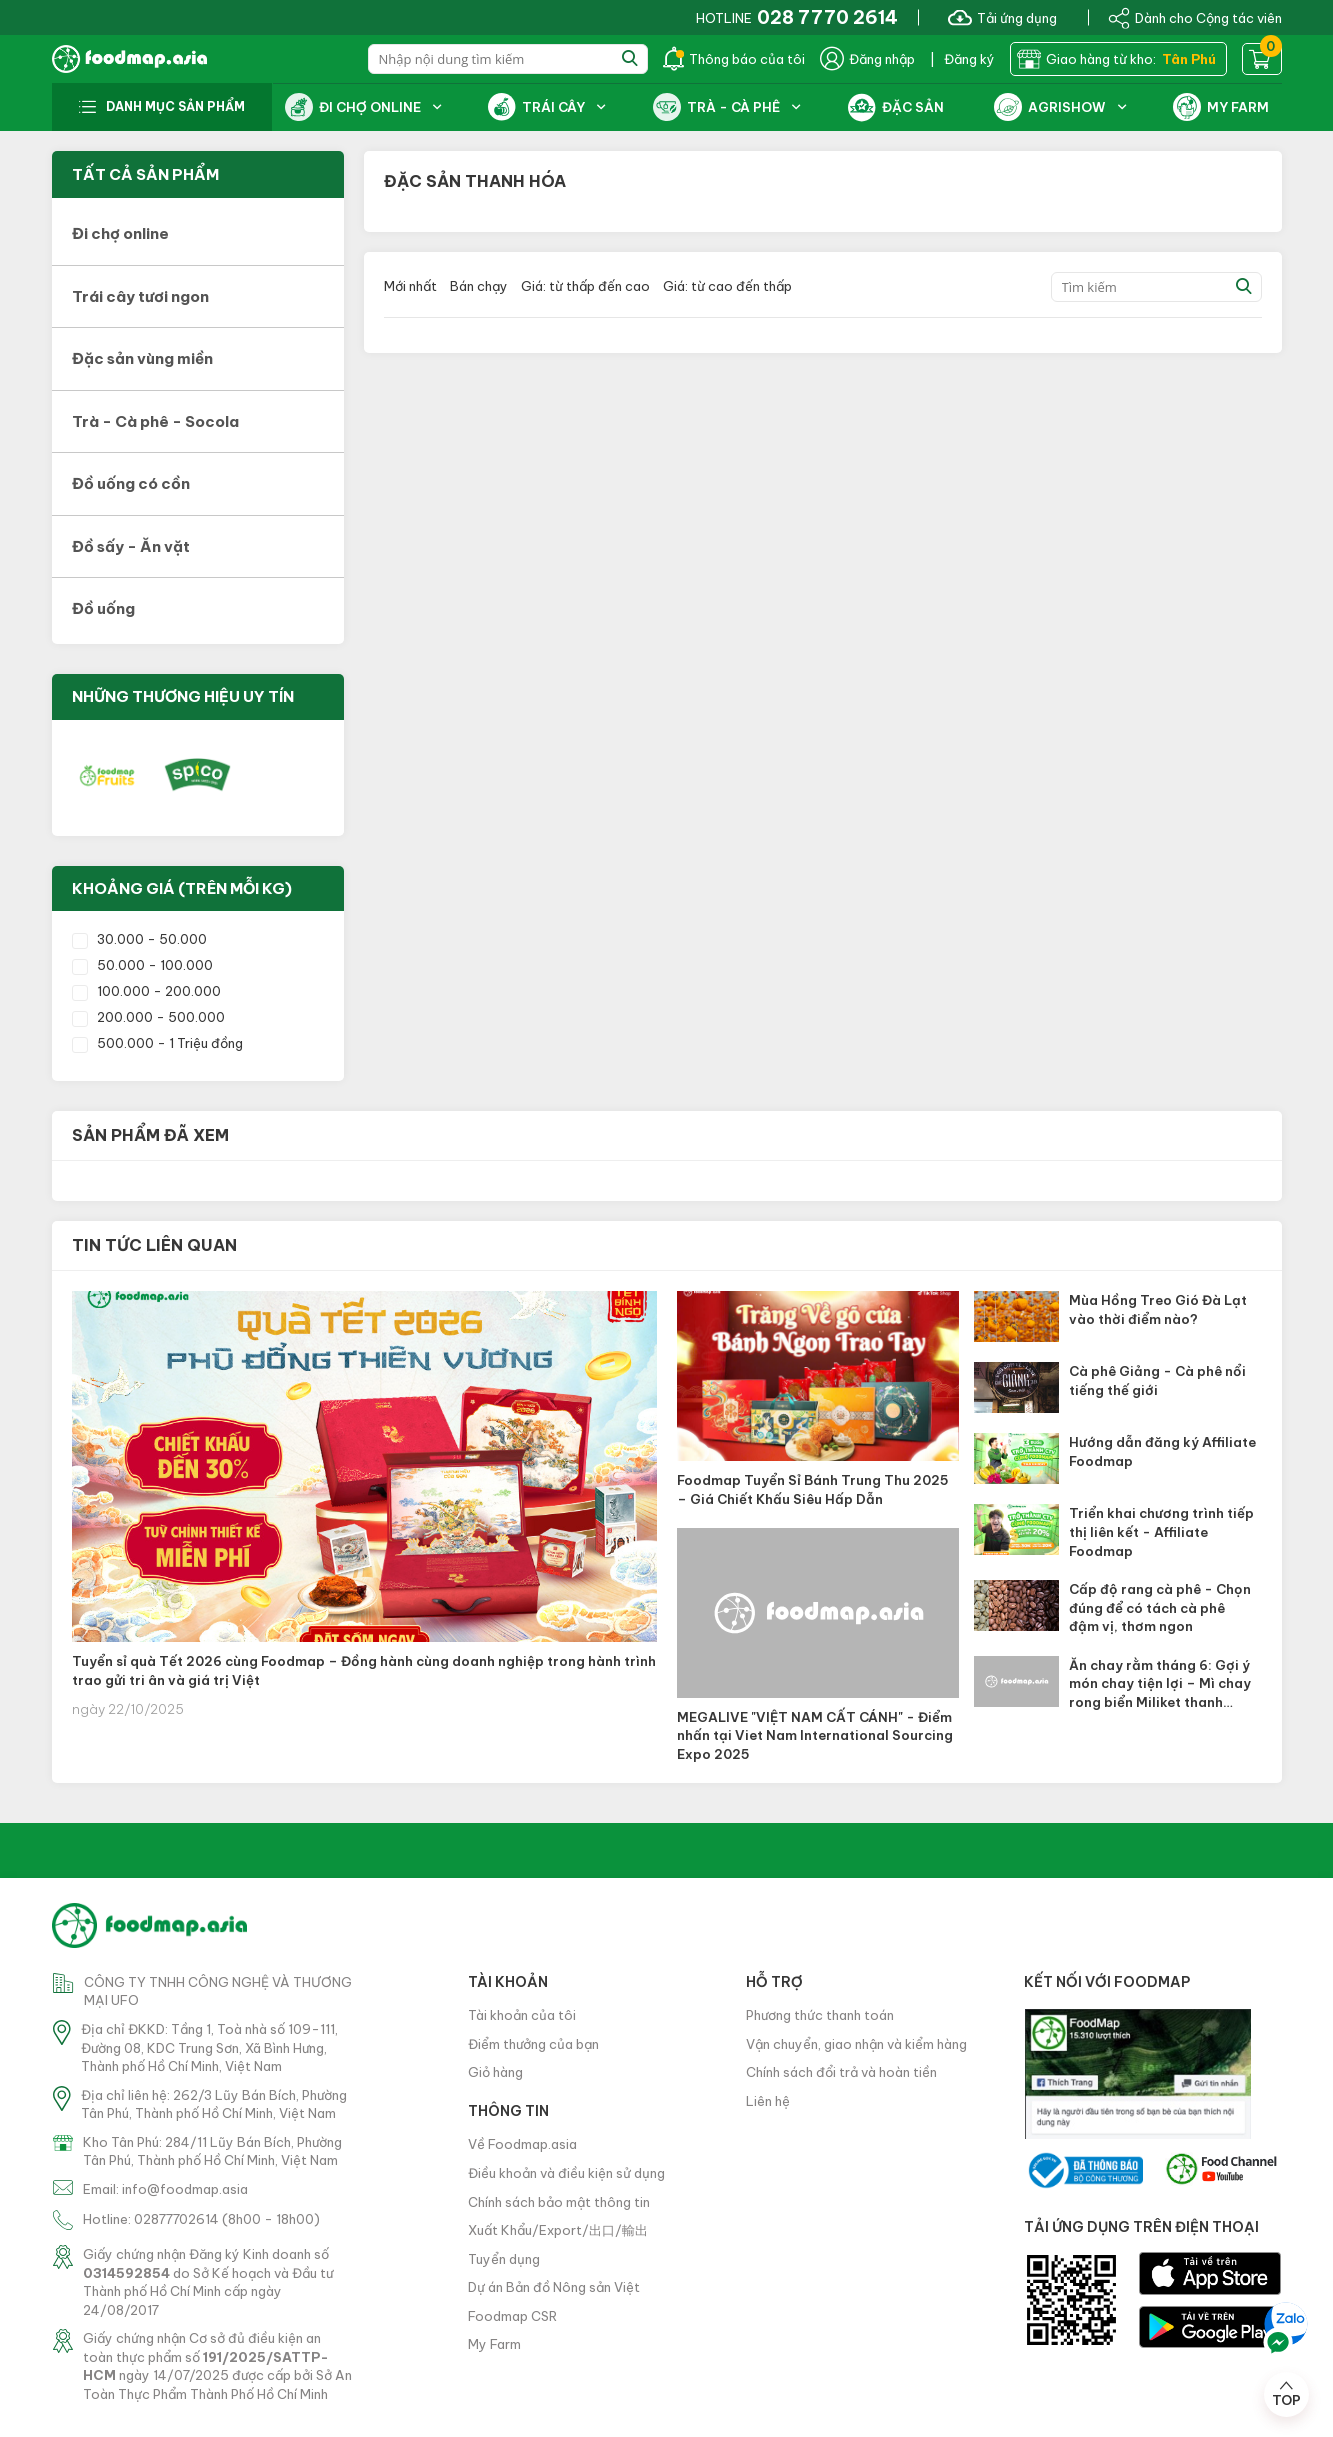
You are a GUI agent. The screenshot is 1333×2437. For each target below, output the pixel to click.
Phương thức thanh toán (820, 2015)
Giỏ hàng (495, 2072)
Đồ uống (103, 608)
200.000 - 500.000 (148, 1017)
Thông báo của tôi (734, 59)
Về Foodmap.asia (522, 2144)
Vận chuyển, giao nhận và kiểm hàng (856, 2044)
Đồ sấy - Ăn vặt (131, 546)
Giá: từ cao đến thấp (727, 286)
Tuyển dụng (504, 2259)
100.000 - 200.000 (146, 991)
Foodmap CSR (512, 2316)
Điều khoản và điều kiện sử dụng (566, 2173)
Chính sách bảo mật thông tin (559, 2202)
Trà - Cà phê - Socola (155, 421)
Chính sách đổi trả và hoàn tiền (841, 2072)
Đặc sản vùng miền (142, 358)
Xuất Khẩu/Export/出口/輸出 (558, 2230)
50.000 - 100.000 (142, 965)
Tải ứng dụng (1002, 17)
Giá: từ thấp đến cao (585, 286)
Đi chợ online (120, 233)
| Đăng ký (962, 59)
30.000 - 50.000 (139, 939)
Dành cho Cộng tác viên (1195, 17)
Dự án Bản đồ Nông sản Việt (554, 2287)
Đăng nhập (867, 59)
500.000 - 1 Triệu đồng (157, 1043)
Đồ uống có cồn (131, 483)
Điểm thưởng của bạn (533, 2044)
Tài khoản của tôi (522, 2015)
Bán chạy (479, 286)
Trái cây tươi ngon (140, 296)
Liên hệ (768, 2101)
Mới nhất (410, 286)
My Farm (494, 2344)
